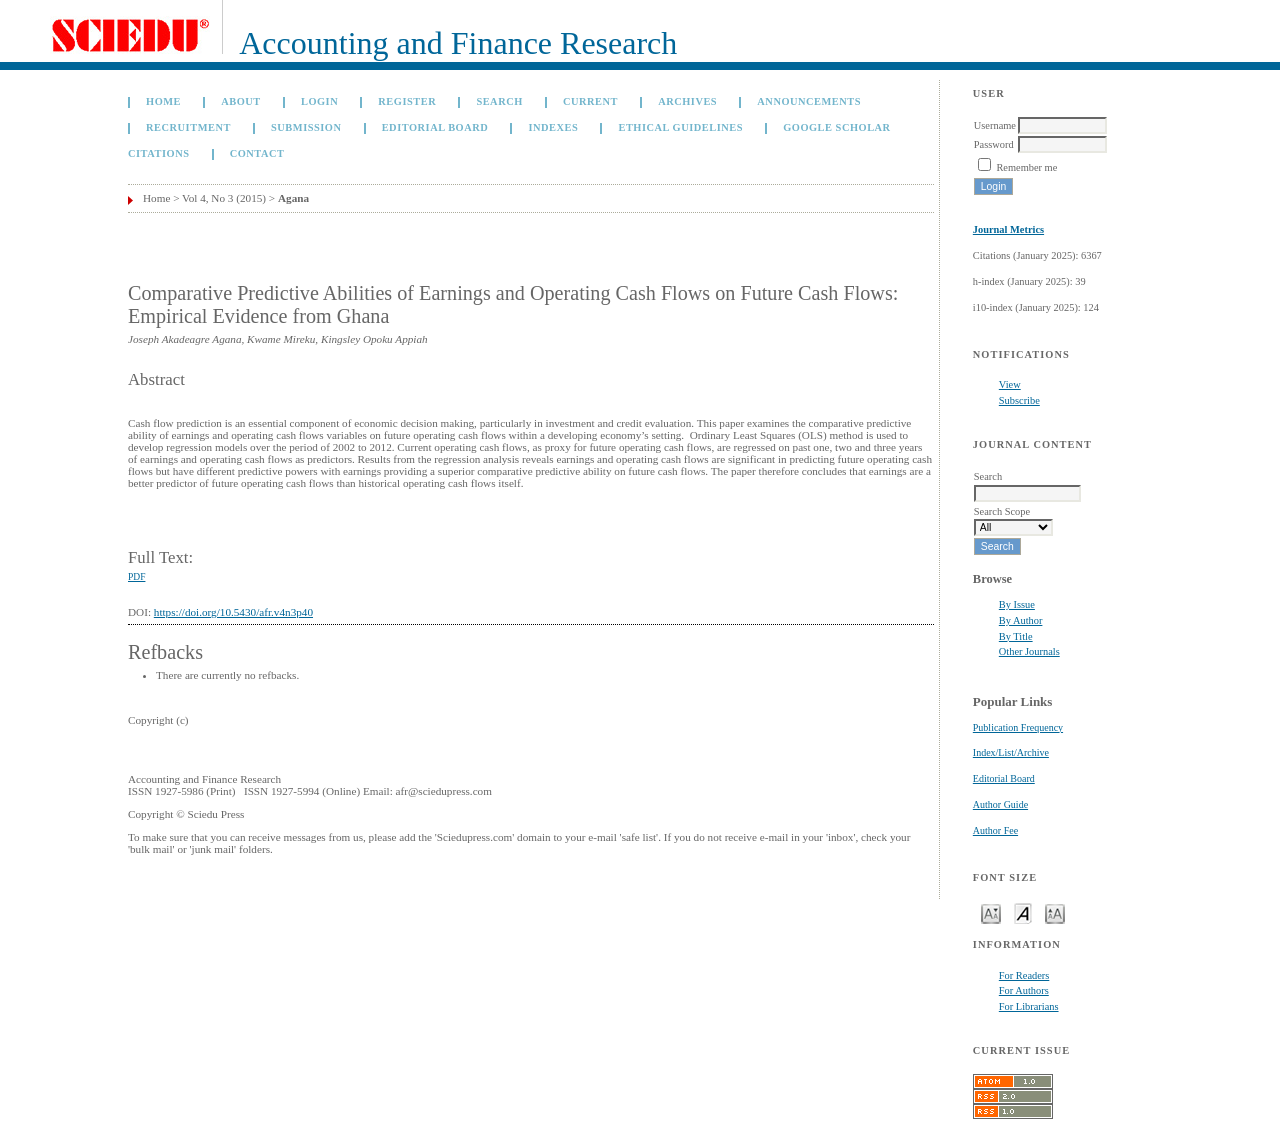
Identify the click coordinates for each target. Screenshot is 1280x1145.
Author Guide (1000, 804)
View (1010, 384)
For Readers (1024, 975)
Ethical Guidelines (680, 127)
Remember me (1026, 167)
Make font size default (1023, 912)
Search (499, 101)
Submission (306, 127)
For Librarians (1029, 1006)
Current (590, 101)
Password (994, 144)
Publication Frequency (1018, 727)
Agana (293, 198)
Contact (257, 153)
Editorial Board (1004, 778)
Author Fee (995, 830)
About (241, 101)
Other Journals (1029, 651)
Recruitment (188, 127)
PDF (136, 577)
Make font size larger (1055, 912)
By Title (1016, 636)
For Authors (1024, 990)
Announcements (809, 101)
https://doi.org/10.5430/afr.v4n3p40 (233, 612)
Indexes (553, 127)
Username (995, 125)
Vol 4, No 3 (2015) (224, 198)
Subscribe (1019, 400)
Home (163, 101)
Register (407, 101)
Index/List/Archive (1011, 752)
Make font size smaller (991, 912)
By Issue (1017, 604)
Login (319, 101)
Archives (687, 101)
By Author (1021, 620)
